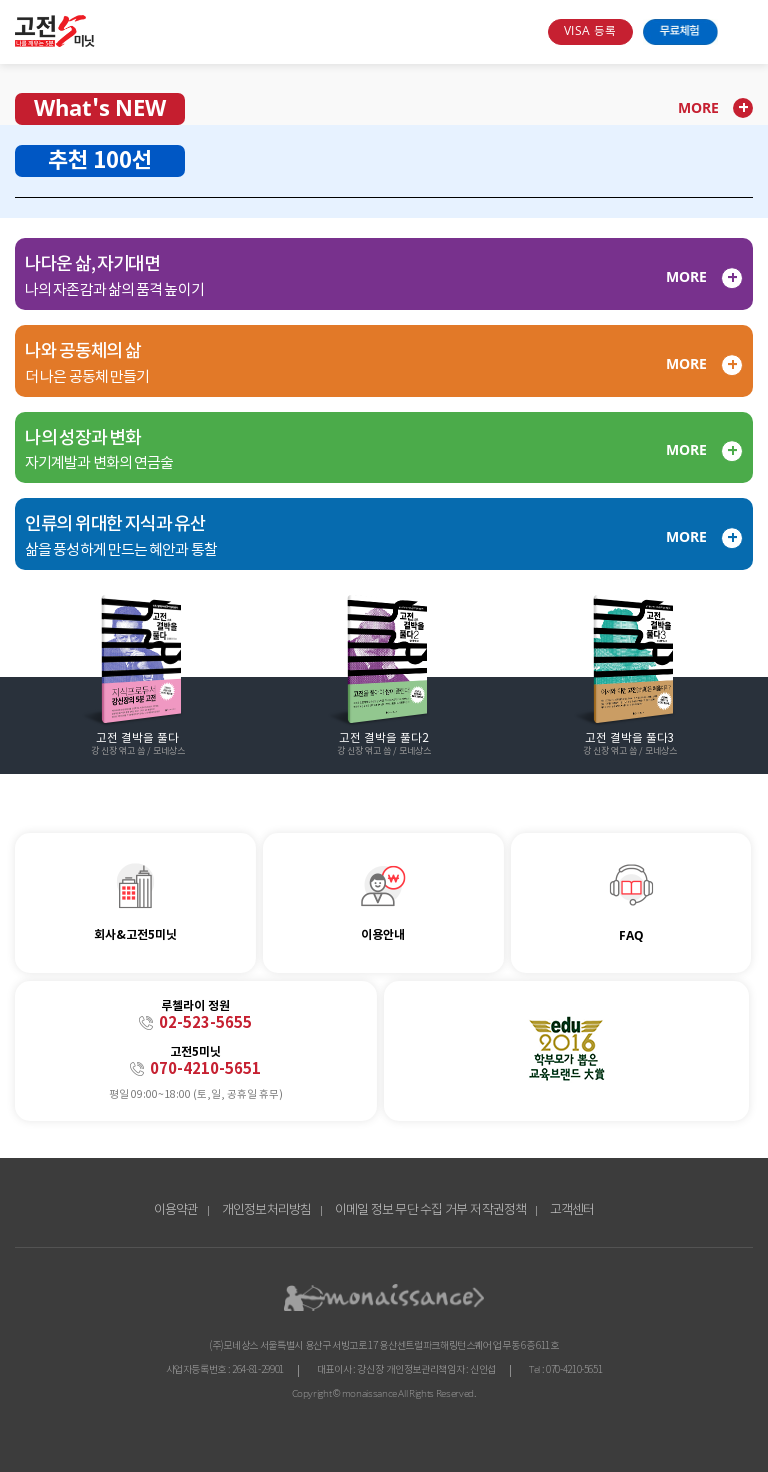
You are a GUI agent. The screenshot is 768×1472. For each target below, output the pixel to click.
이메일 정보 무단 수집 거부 (401, 1210)
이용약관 (176, 1210)
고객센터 (572, 1210)
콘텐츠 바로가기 (36, 18)
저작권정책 (498, 1210)
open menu (740, 32)
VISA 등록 (590, 31)
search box (525, 32)
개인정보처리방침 (267, 1210)
